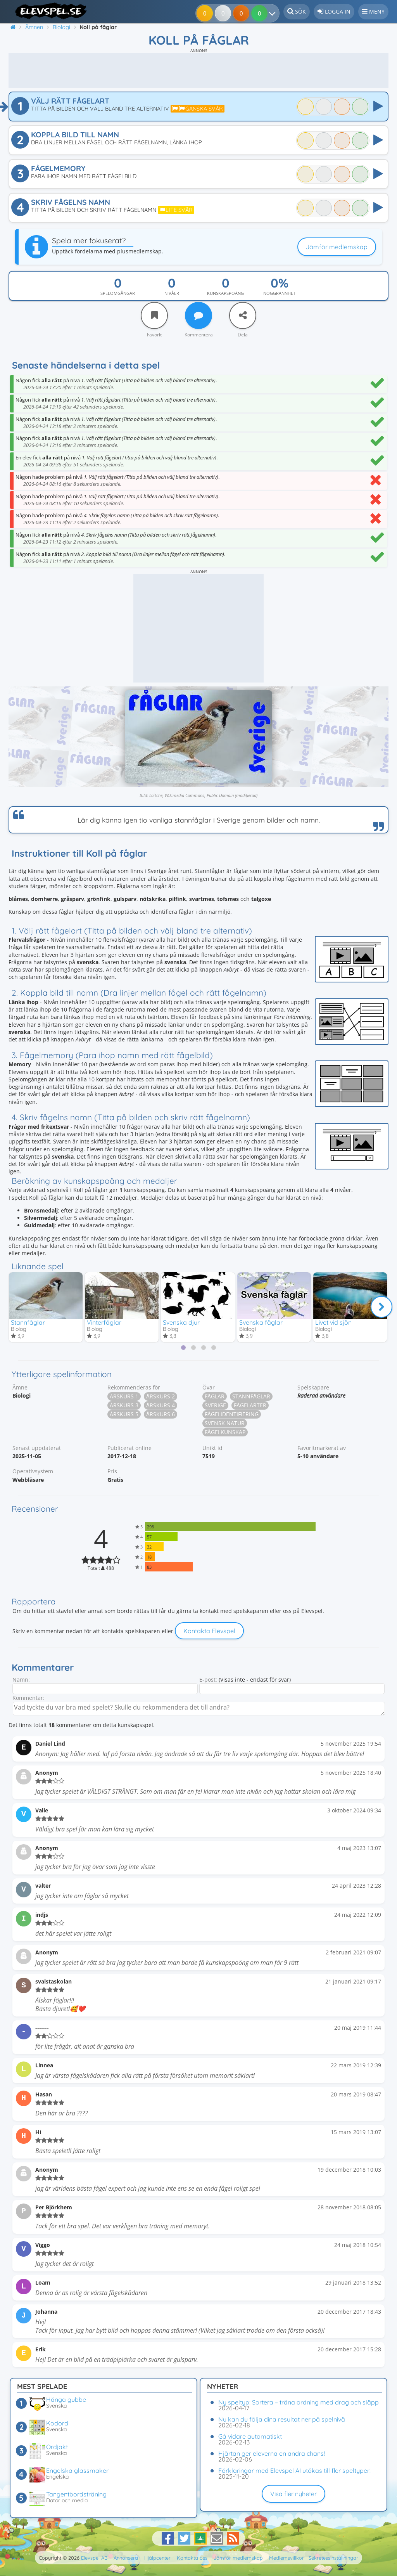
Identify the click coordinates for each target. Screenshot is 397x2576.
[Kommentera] (198, 315)
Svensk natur (225, 1424)
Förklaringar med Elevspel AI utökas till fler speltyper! (294, 2470)
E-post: (208, 1680)
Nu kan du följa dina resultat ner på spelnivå (281, 2419)
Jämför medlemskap (337, 247)
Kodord (57, 2423)
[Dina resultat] (260, 13)
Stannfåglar (28, 1322)
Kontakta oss (192, 2558)
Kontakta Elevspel (209, 1631)
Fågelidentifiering (232, 1415)
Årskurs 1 (124, 1397)
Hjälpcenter (157, 2558)
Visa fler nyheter (293, 2494)
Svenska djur (181, 1322)
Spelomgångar (117, 293)
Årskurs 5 (124, 1415)
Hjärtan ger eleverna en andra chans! (271, 2453)
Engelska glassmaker (77, 2470)
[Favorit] (154, 315)
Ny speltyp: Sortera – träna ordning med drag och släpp (298, 2402)
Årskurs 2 (160, 1397)
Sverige (215, 1406)
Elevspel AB (94, 2558)
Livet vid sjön (333, 1322)
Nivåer (171, 293)
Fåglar (214, 1397)
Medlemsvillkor (286, 2558)
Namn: (21, 1680)
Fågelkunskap (225, 1433)
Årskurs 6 (160, 1415)
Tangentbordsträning (76, 2494)
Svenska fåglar (261, 1322)
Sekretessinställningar (333, 2558)
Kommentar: (28, 1699)
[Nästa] (381, 1307)
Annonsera (126, 2558)
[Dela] (242, 315)
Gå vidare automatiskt (250, 2436)
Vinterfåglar (104, 1322)
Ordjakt (57, 2447)
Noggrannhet (279, 293)
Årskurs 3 (124, 1406)
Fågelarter (250, 1406)
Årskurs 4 (160, 1406)
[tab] (183, 1348)
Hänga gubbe (66, 2399)
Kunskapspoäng (225, 293)
